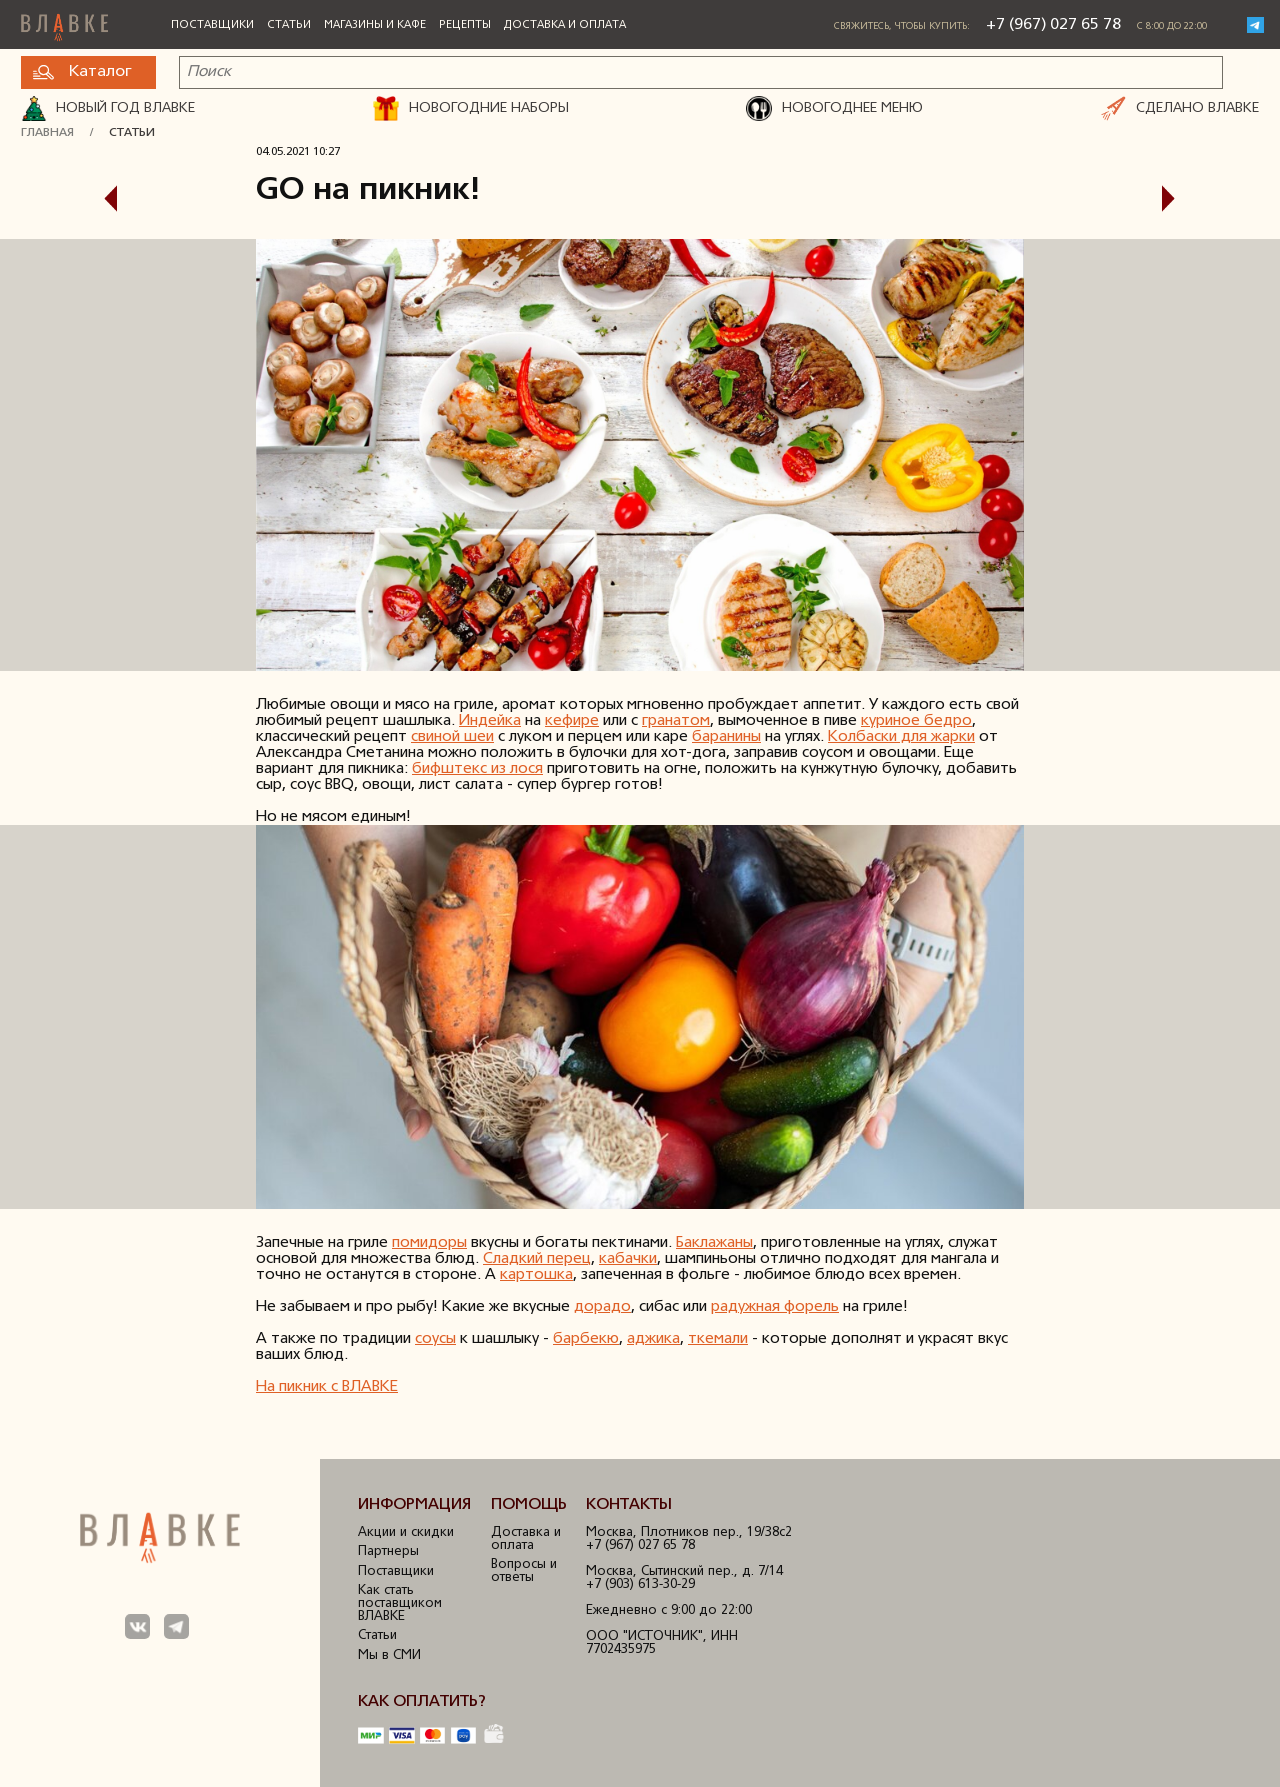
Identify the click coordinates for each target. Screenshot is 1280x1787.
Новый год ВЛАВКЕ (108, 109)
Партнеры (388, 1551)
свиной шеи (452, 737)
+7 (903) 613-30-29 (640, 1584)
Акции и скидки (406, 1532)
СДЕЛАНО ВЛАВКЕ (1180, 109)
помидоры (429, 1243)
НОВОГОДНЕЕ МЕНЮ (834, 109)
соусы (435, 1339)
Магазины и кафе (375, 25)
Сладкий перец (537, 1259)
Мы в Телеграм (177, 1627)
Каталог (82, 72)
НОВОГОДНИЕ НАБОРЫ (470, 109)
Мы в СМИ (389, 1655)
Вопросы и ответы (524, 1571)
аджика (653, 1339)
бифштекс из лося (477, 769)
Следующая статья (1182, 198)
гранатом (676, 721)
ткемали (718, 1339)
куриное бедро (916, 721)
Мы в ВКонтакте (138, 1627)
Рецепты (465, 25)
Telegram (1255, 25)
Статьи (289, 25)
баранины (726, 737)
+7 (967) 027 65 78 (1053, 25)
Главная (47, 133)
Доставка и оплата (564, 25)
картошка (536, 1275)
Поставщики (212, 25)
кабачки (628, 1259)
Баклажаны (714, 1243)
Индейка (490, 721)
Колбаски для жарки (901, 737)
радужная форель (775, 1307)
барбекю (586, 1339)
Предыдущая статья (97, 198)
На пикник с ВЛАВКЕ (327, 1387)
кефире (572, 721)
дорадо (602, 1307)
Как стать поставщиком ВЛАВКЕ (400, 1603)
